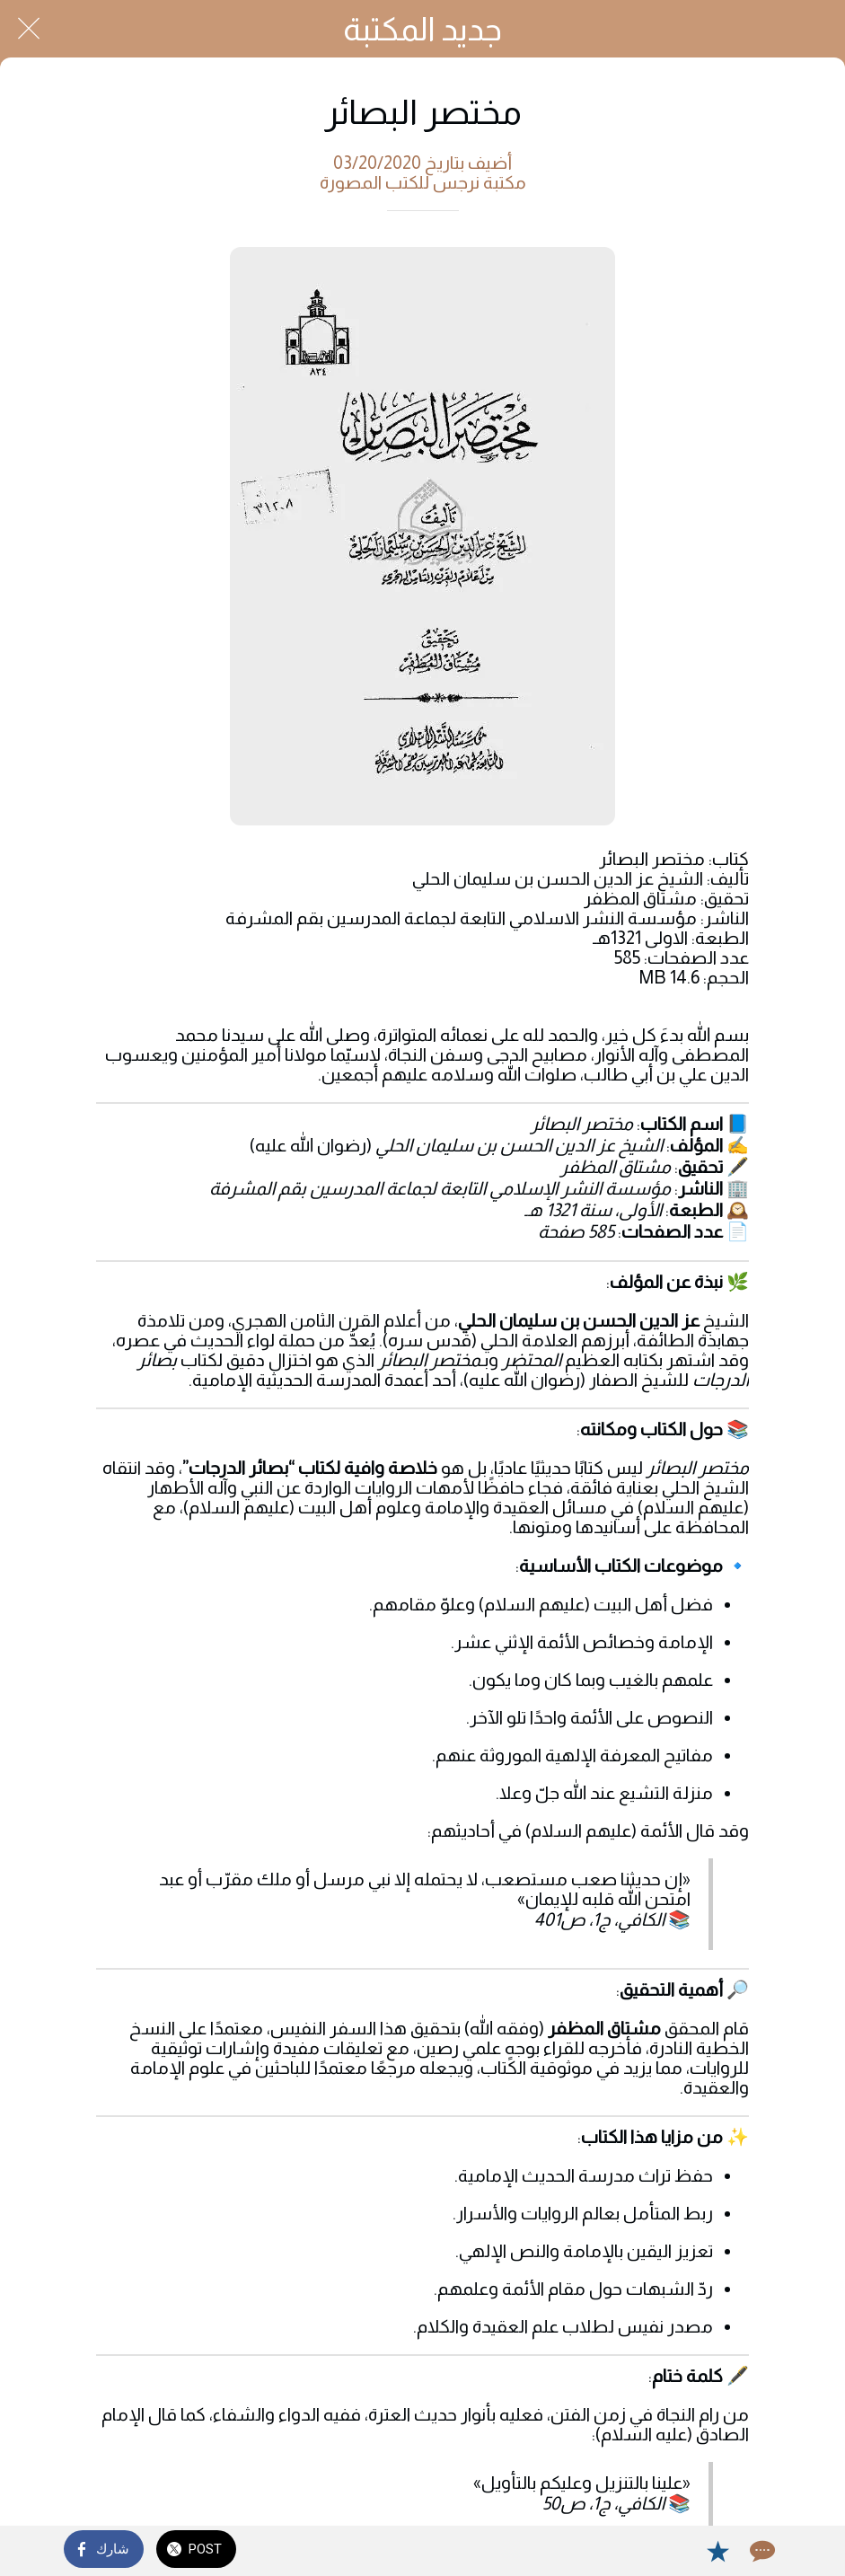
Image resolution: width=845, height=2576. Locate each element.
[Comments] (760, 2550)
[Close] (29, 29)
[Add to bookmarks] (717, 2550)
